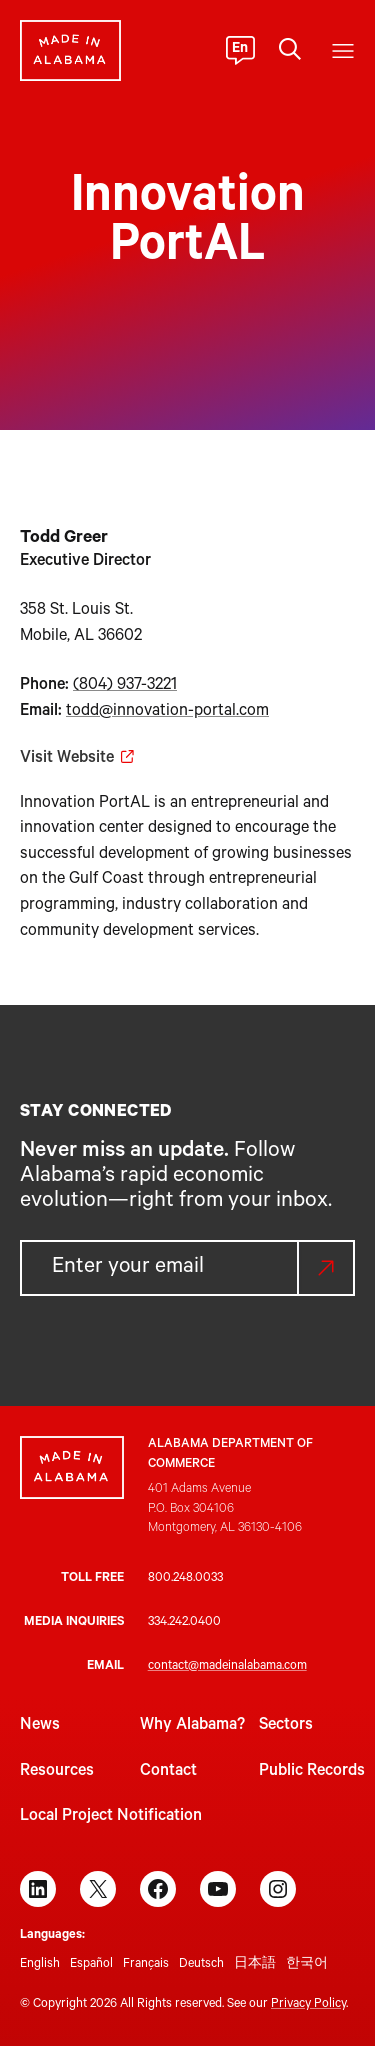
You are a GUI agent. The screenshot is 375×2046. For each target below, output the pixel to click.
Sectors (286, 1726)
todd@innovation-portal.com (167, 712)
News (40, 1726)
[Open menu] (343, 51)
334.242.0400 (184, 1623)
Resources (57, 1772)
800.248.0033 (185, 1579)
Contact (168, 1772)
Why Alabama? (192, 1726)
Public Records (312, 1772)
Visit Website (67, 759)
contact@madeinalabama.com (227, 1667)
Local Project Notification (111, 1817)
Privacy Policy (308, 2005)
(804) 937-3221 (125, 686)
